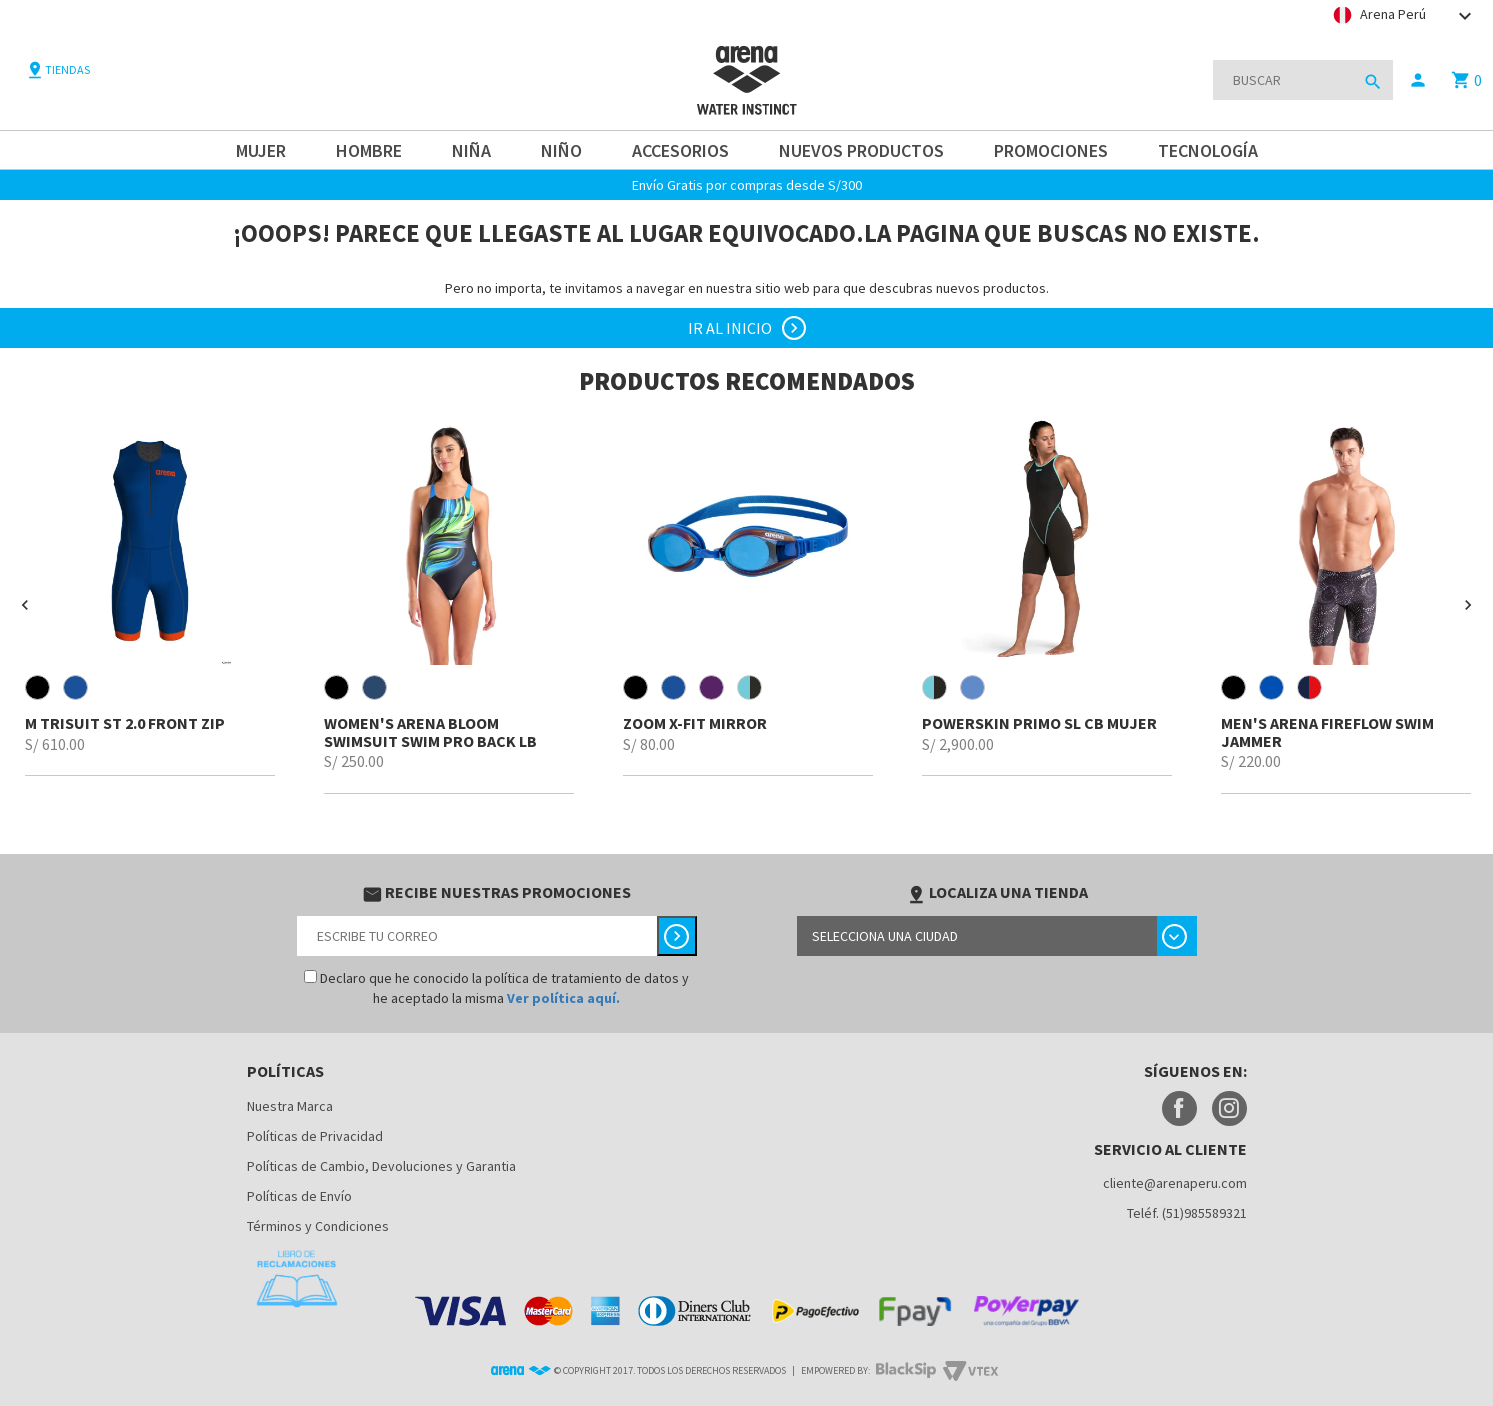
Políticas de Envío (299, 1196)
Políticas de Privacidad (315, 1136)
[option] (149, 595)
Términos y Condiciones (318, 1226)
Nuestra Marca (290, 1106)
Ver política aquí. (563, 998)
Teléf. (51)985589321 (1187, 1213)
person (1418, 80)
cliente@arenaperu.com (1175, 1183)
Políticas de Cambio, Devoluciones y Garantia (381, 1166)
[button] (25, 605)
